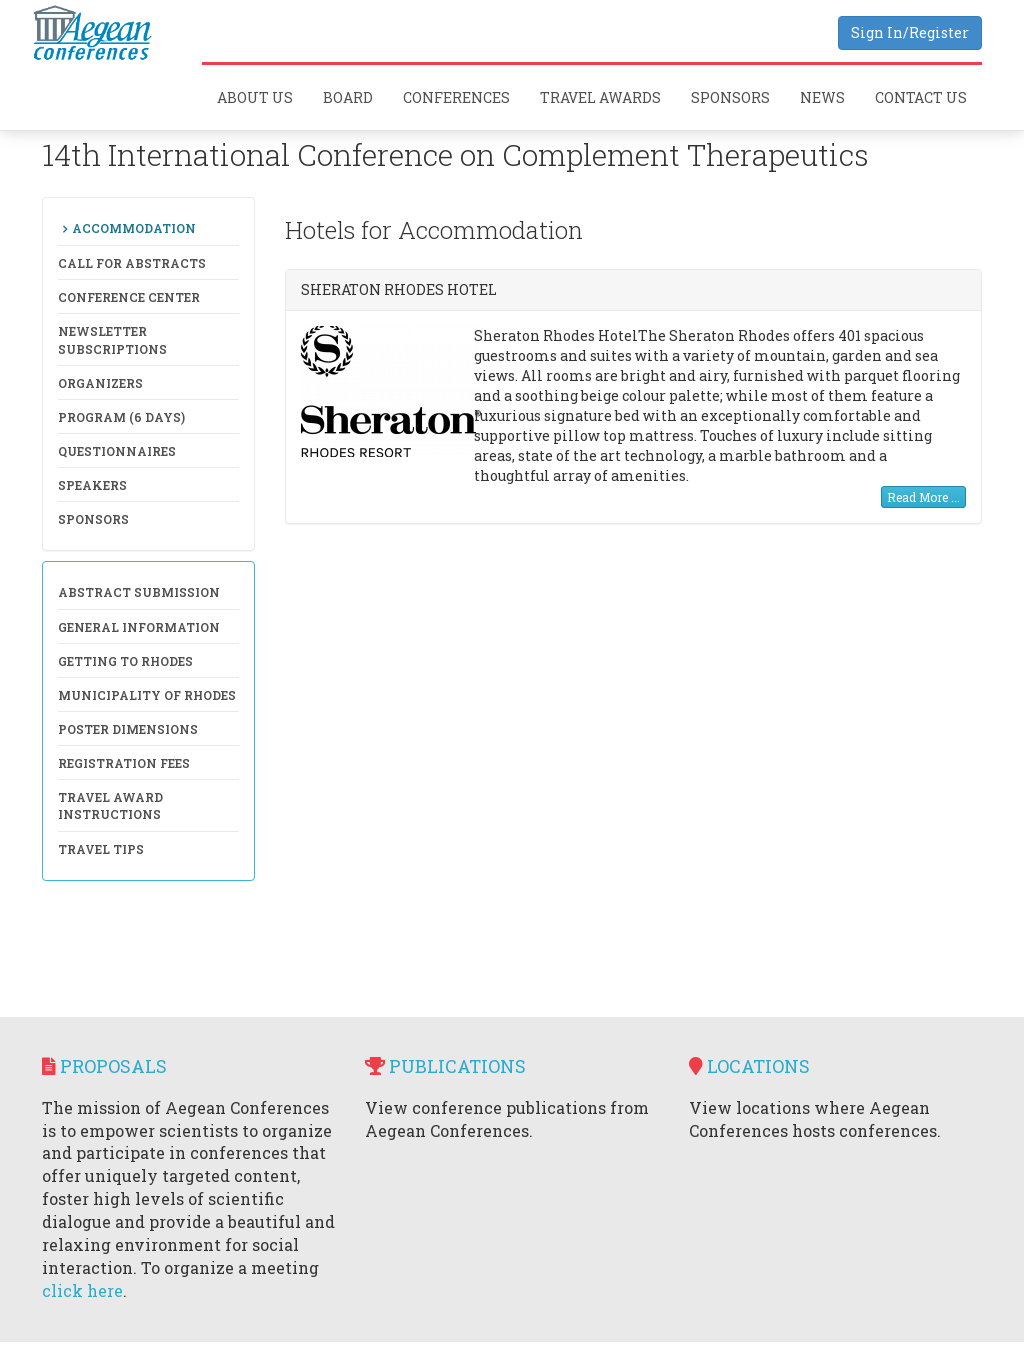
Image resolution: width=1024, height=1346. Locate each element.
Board (348, 97)
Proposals (104, 1066)
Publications (445, 1066)
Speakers (92, 485)
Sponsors (730, 97)
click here (82, 1290)
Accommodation (134, 228)
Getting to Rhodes (125, 661)
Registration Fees (124, 763)
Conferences (456, 97)
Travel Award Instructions (110, 805)
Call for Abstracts (132, 263)
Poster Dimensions (128, 729)
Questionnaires (117, 451)
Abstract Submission (139, 592)
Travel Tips (101, 849)
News (822, 97)
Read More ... (923, 497)
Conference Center (129, 297)
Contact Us (921, 97)
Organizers (100, 383)
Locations (749, 1066)
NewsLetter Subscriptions (112, 339)
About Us (255, 97)
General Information (139, 627)
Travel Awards (600, 97)
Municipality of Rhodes (147, 695)
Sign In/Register (910, 32)
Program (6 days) (121, 417)
